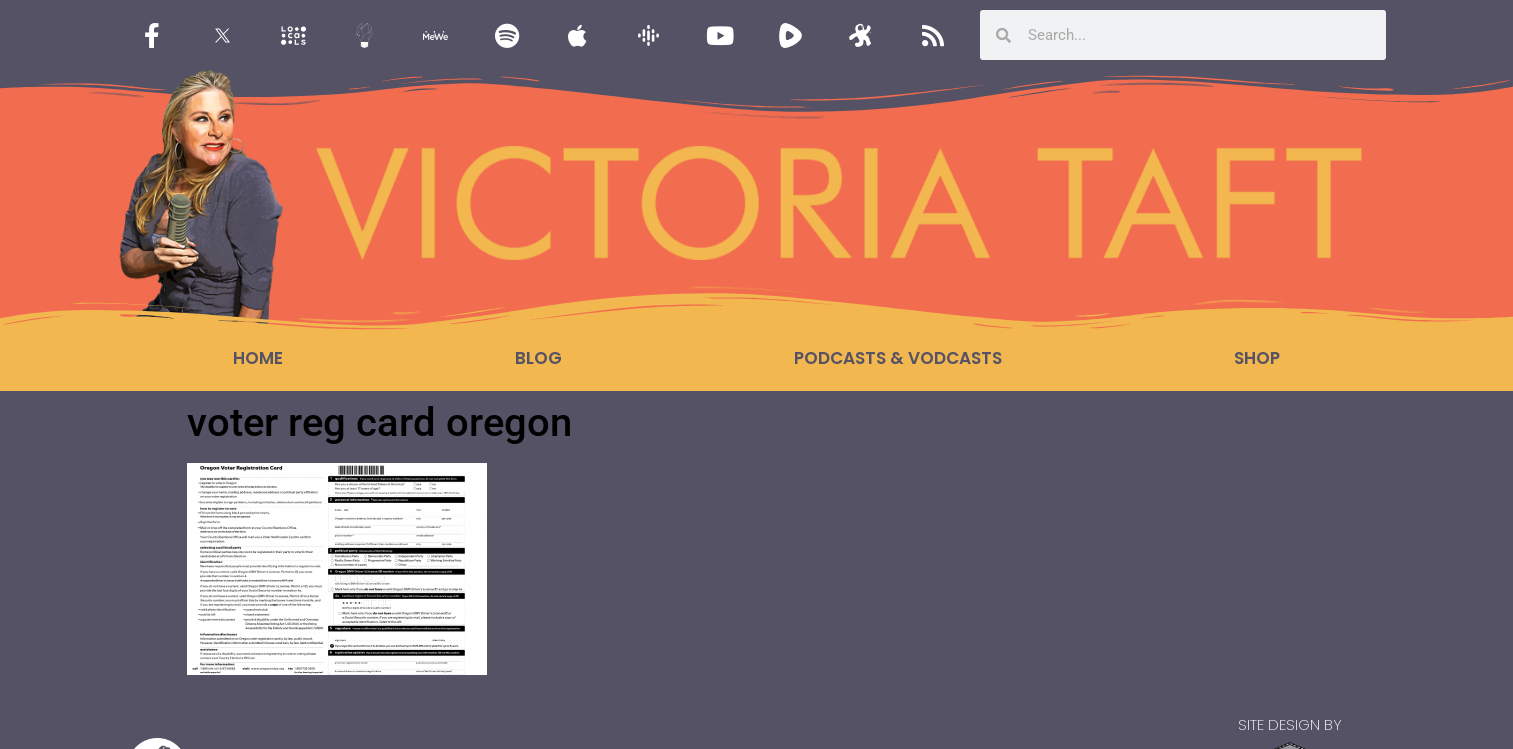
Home (258, 358)
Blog (538, 358)
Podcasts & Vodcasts (898, 358)
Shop (1257, 358)
